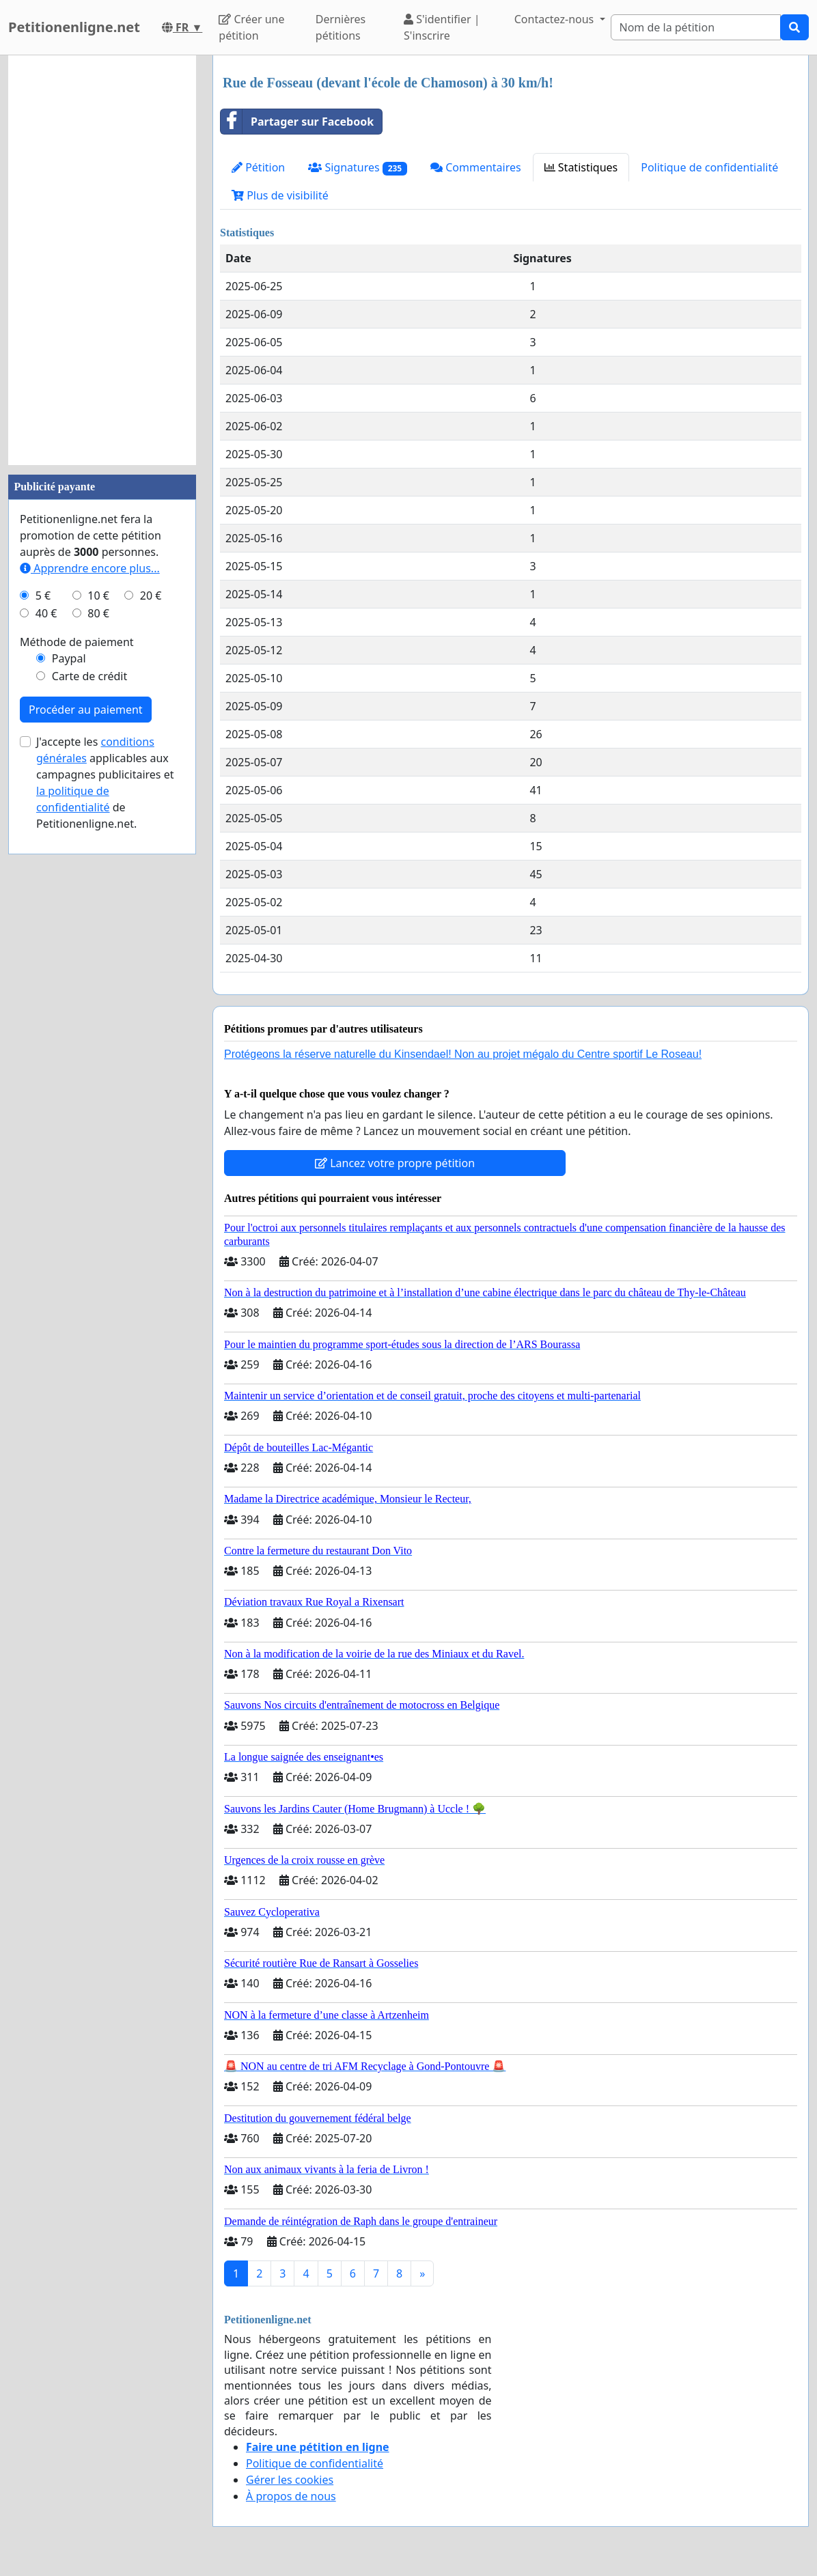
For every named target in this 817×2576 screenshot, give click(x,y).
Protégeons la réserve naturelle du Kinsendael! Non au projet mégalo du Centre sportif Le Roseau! (463, 1054)
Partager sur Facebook (297, 121)
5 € (43, 595)
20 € (151, 595)
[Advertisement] (102, 260)
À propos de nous (291, 2496)
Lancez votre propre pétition (395, 1163)
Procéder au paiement (86, 709)
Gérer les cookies (289, 2479)
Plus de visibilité (280, 195)
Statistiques (581, 167)
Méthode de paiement (77, 641)
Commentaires (475, 167)
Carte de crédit (89, 676)
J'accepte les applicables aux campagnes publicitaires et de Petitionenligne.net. (105, 782)
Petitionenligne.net (74, 27)
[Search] (696, 27)
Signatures (357, 168)
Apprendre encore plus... (90, 568)
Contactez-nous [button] (555, 19)
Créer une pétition (251, 27)
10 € (98, 595)
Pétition (258, 167)
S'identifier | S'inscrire (442, 27)
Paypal (69, 658)
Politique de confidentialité (709, 167)
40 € (46, 613)
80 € (98, 613)
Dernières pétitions (340, 27)
